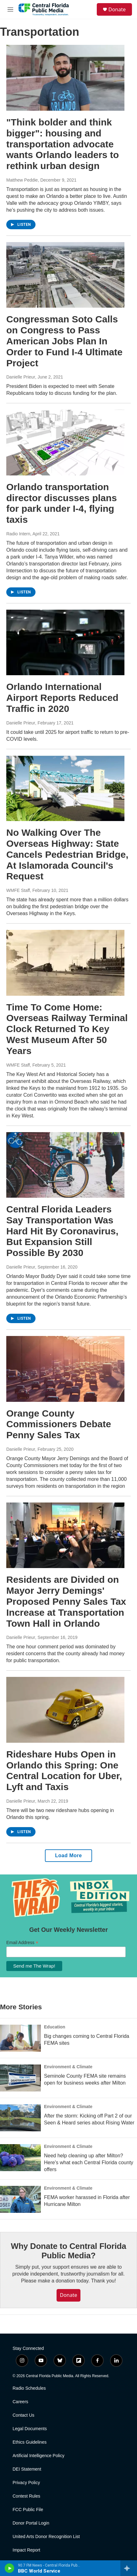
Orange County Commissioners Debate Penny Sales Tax (58, 1424)
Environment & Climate (68, 2066)
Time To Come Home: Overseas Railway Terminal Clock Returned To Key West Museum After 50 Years (67, 1029)
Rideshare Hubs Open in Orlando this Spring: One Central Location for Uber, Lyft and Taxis (64, 1770)
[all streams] (128, 2568)
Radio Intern (18, 533)
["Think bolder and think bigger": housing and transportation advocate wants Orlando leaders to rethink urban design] (65, 77)
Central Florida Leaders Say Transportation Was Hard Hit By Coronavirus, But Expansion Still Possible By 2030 (62, 1231)
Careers (20, 2401)
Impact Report (26, 2550)
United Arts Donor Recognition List (46, 2536)
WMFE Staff (18, 890)
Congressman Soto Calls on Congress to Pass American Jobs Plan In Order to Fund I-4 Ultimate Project (64, 341)
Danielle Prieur (20, 376)
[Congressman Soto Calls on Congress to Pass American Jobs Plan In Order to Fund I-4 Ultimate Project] (65, 275)
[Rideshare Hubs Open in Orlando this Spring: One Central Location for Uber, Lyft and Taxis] (65, 1709)
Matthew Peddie (22, 180)
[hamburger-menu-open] (10, 9)
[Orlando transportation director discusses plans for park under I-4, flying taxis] (65, 442)
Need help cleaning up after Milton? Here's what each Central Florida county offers (88, 2162)
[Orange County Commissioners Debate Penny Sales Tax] (65, 1369)
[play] (10, 2568)
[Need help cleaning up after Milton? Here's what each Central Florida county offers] (20, 2157)
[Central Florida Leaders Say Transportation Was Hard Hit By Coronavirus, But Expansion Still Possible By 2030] (65, 1165)
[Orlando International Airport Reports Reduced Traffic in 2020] (65, 642)
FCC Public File (28, 2509)
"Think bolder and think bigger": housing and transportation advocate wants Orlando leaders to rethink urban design (62, 144)
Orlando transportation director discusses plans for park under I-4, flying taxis (61, 503)
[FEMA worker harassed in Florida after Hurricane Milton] (20, 2199)
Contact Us (23, 2415)
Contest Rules (26, 2496)
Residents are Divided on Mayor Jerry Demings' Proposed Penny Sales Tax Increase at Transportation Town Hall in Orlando (66, 1601)
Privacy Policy (26, 2482)
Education (54, 2026)
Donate (117, 9)
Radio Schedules (29, 2388)
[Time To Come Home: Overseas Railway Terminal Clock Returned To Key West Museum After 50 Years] (65, 962)
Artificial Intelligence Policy (38, 2455)
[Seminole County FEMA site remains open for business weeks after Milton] (20, 2078)
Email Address (22, 1943)
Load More (68, 1855)
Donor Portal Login (31, 2523)
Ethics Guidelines (30, 2442)
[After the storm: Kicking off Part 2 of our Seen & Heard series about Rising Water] (20, 2117)
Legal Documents (30, 2428)
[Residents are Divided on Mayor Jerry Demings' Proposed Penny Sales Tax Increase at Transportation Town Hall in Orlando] (65, 1535)
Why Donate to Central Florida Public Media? (68, 2250)
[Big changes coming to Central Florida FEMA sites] (20, 2038)
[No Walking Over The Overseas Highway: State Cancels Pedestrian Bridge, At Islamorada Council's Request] (65, 788)
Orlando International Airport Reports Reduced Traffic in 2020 (62, 697)
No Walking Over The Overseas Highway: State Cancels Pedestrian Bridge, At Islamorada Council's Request (67, 854)
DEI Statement (27, 2469)
